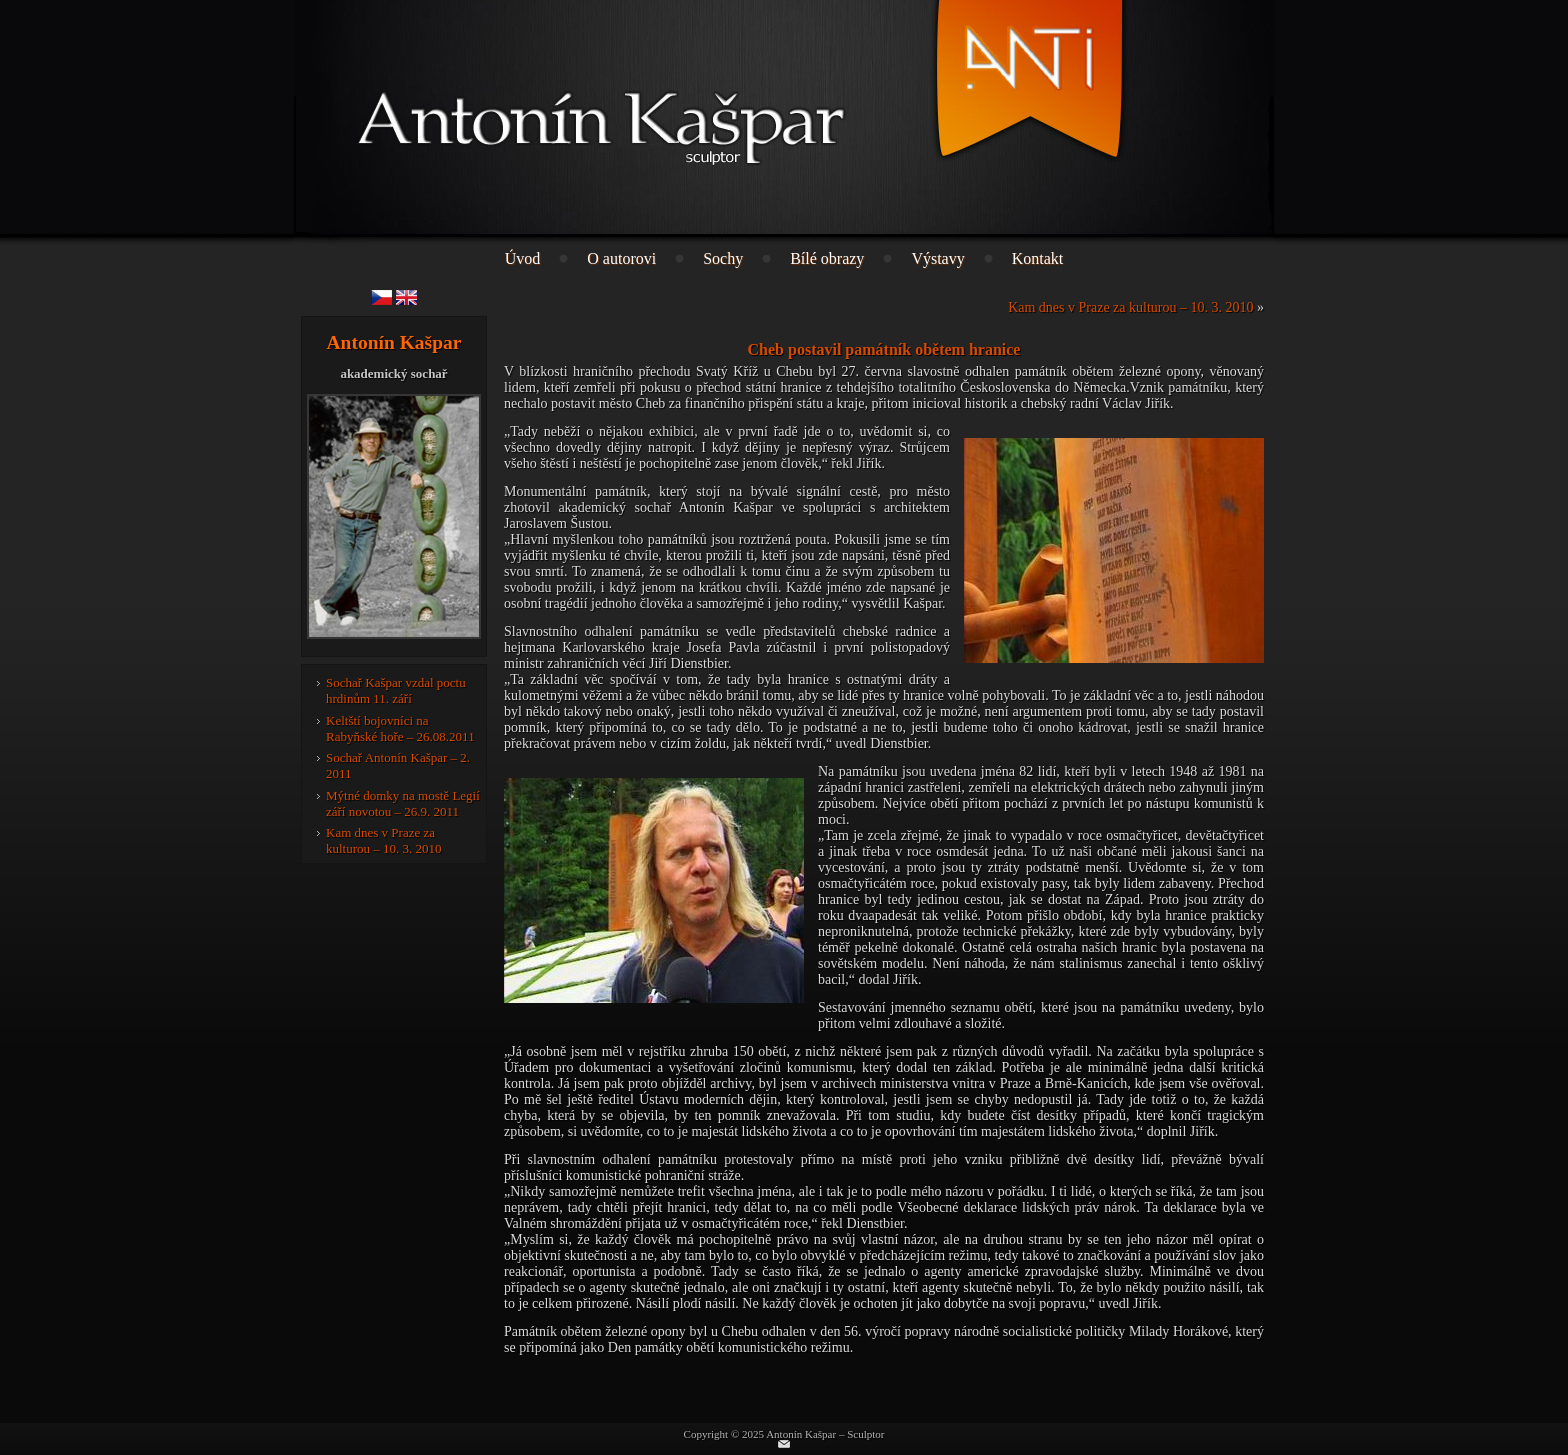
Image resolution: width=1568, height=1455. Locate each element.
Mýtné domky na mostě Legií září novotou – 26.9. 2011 (403, 803)
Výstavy (937, 258)
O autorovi (621, 258)
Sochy (723, 258)
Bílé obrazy (827, 258)
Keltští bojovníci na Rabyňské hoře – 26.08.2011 (400, 728)
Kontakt (1038, 258)
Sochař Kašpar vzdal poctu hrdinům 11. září (396, 690)
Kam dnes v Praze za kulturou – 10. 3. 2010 (384, 840)
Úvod (523, 258)
